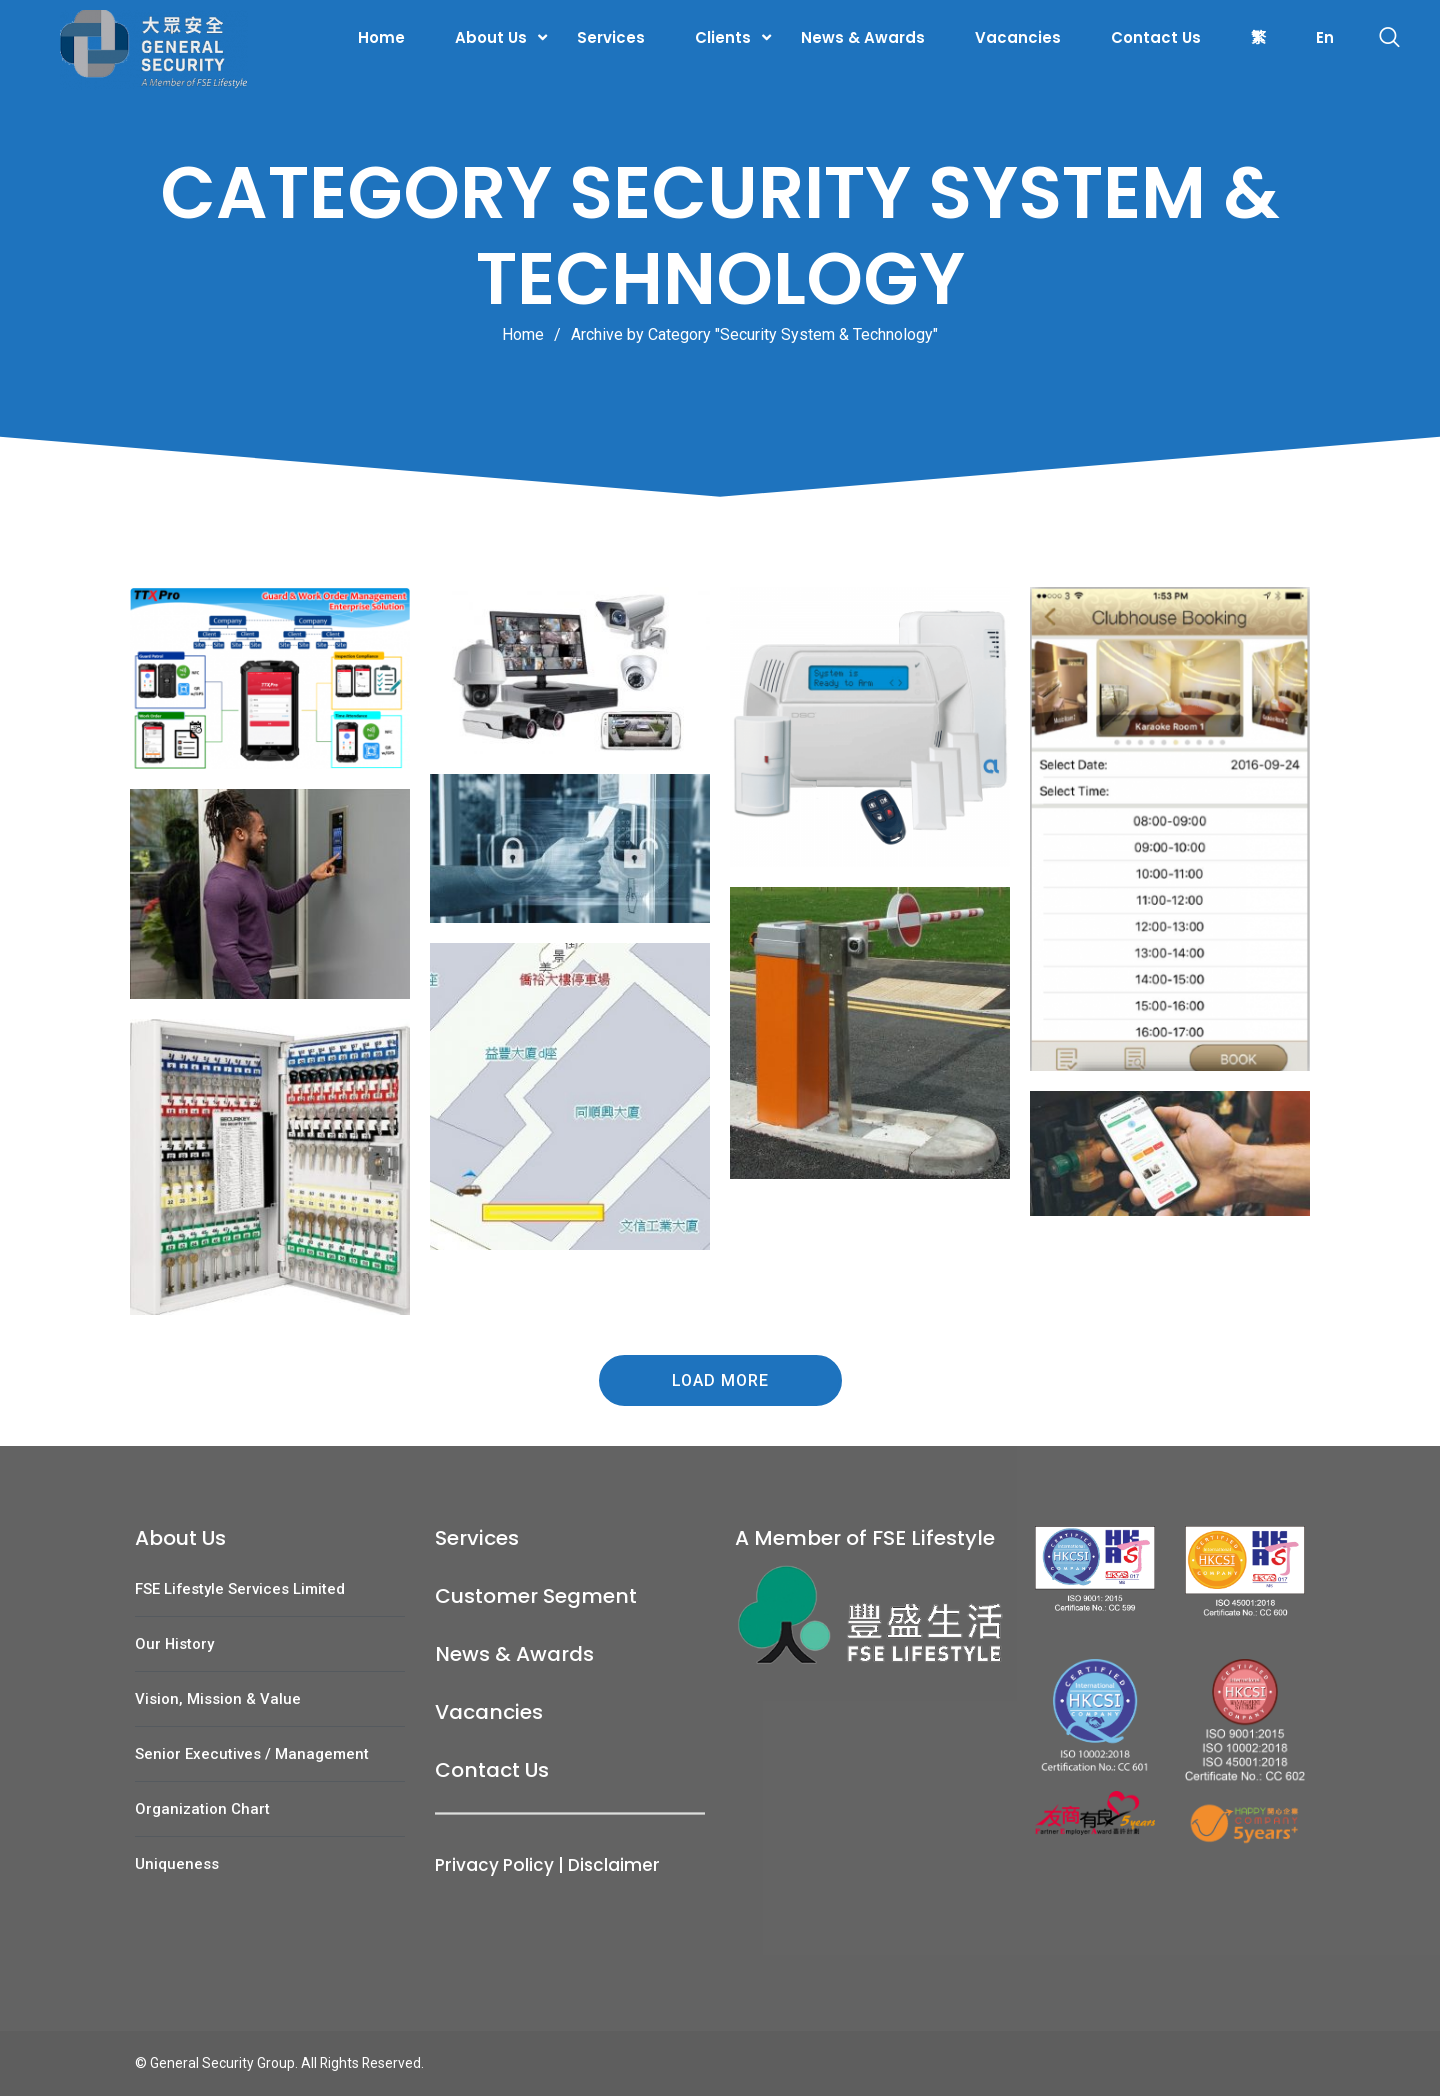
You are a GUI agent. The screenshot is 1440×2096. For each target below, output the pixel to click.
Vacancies (1018, 37)
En (1325, 37)
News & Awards (863, 37)
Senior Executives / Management (252, 1754)
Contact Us (1156, 37)
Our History (174, 1644)
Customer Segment (536, 1596)
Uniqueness (177, 1864)
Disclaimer (614, 1865)
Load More (720, 1380)
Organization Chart (202, 1809)
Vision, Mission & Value (218, 1699)
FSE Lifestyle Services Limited (240, 1589)
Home (381, 37)
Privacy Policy (494, 1865)
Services (611, 37)
